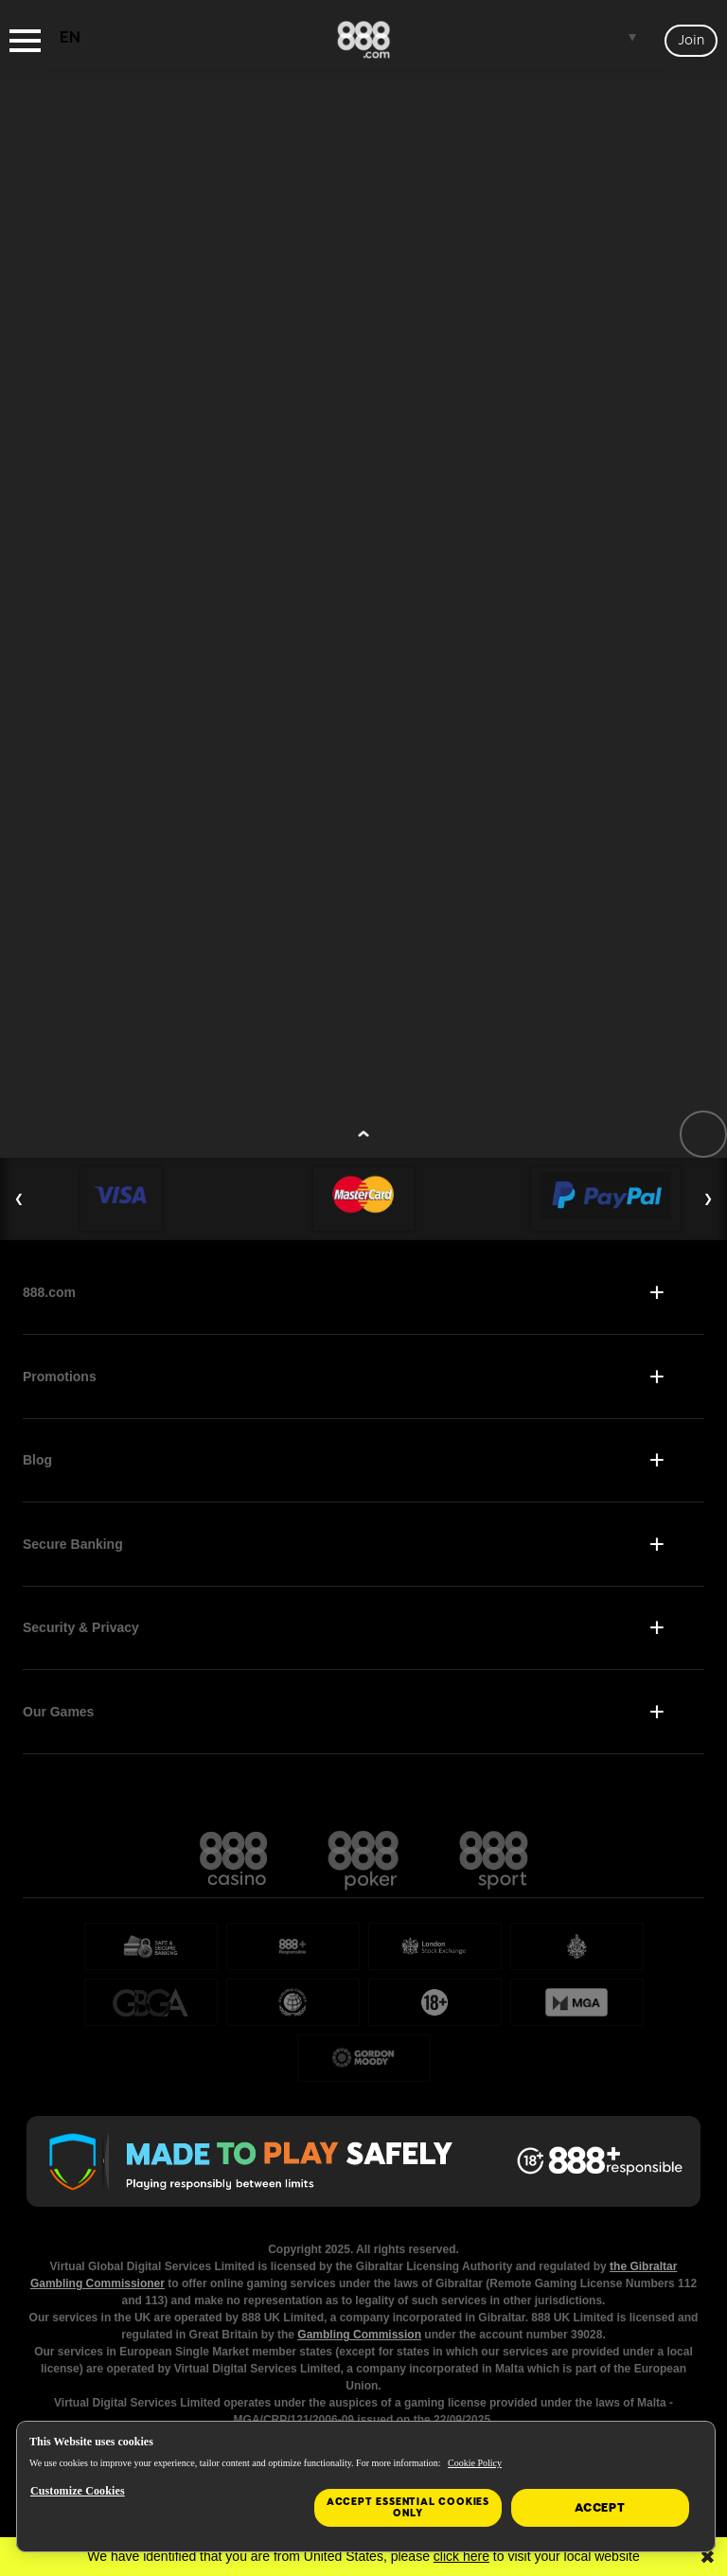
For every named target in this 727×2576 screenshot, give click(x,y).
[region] (366, 2486)
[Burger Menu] (25, 40)
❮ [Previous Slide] (19, 1198)
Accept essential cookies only (408, 2507)
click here (461, 2556)
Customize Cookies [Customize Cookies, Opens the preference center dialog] (77, 2490)
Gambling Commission (359, 2334)
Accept (600, 2507)
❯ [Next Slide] (708, 1198)
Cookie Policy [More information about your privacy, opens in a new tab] (475, 2463)
